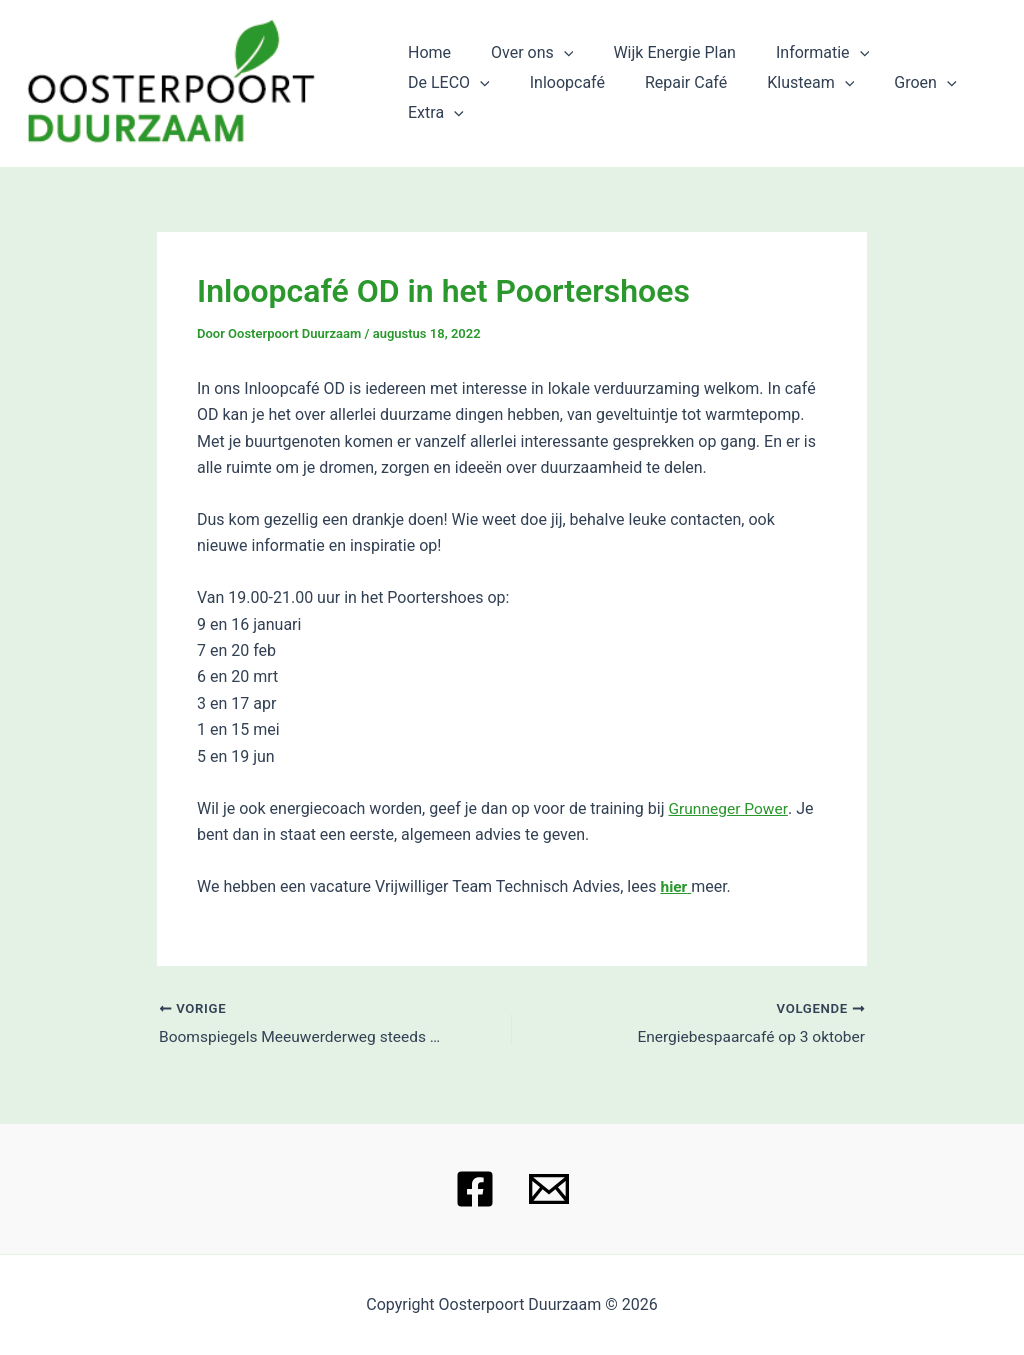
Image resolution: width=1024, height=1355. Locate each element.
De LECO (914, 68)
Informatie (794, 68)
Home (425, 67)
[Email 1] (549, 1189)
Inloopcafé (441, 97)
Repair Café (552, 97)
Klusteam (669, 98)
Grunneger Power (729, 808)
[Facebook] (475, 1189)
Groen (776, 98)
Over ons (520, 68)
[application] (552, 68)
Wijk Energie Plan (654, 67)
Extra (867, 98)
